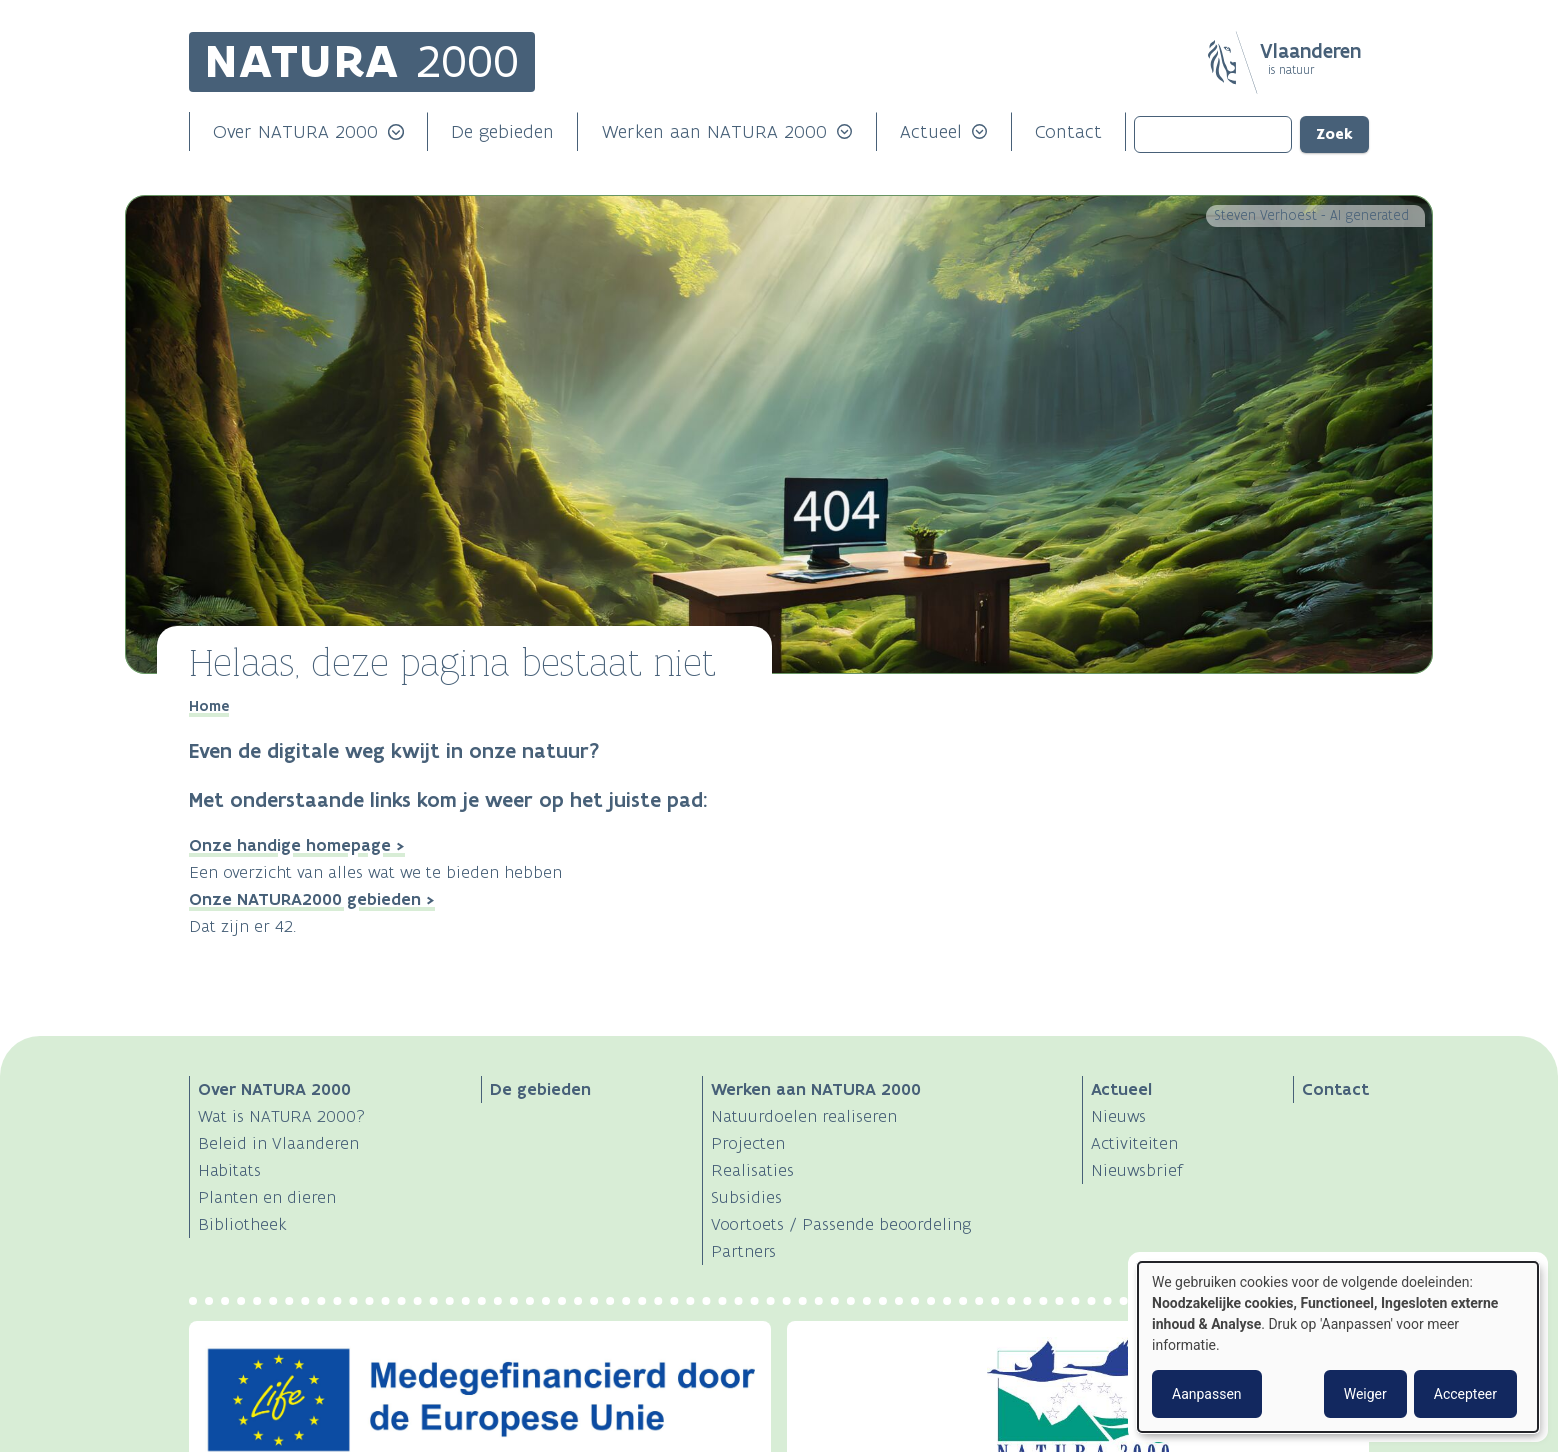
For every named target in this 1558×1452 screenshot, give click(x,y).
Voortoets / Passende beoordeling (841, 1224)
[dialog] (1338, 1347)
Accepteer (1465, 1394)
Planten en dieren (267, 1197)
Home (209, 706)
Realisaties (752, 1170)
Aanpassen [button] (1207, 1394)
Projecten (748, 1143)
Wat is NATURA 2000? (281, 1116)
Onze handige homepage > (297, 845)
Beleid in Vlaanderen (278, 1143)
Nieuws (1118, 1116)
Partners (743, 1251)
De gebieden (502, 131)
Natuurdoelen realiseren (804, 1116)
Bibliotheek (242, 1224)
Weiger (1365, 1394)
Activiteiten (1134, 1143)
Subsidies (746, 1197)
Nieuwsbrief (1137, 1170)
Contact (1068, 131)
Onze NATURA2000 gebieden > (312, 899)
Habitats (229, 1170)
